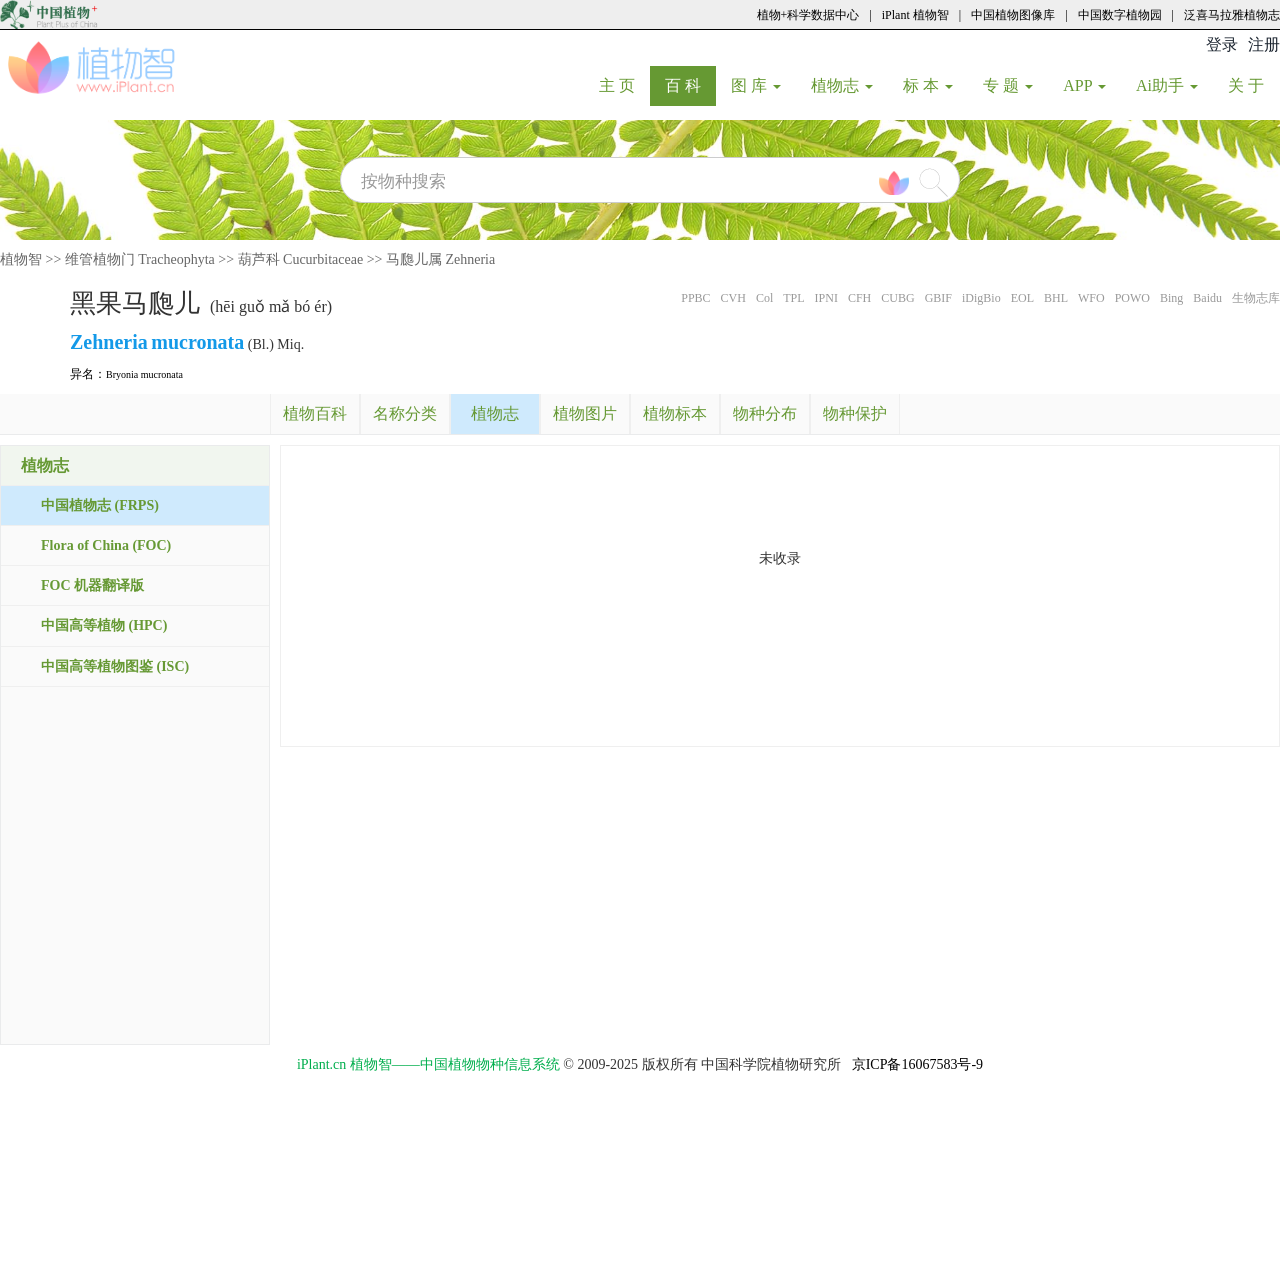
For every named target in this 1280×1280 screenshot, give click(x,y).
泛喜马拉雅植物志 (1232, 15)
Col (764, 298)
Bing (1171, 298)
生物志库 (1256, 298)
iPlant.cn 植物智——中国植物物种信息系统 (428, 1064)
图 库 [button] (756, 85)
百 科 (690, 85)
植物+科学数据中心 (808, 15)
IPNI (826, 298)
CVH (733, 298)
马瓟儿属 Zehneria (440, 259)
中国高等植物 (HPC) (104, 625)
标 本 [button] (928, 85)
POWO (1132, 298)
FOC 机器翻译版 (92, 585)
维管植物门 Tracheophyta (140, 259)
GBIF (938, 298)
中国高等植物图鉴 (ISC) (115, 666)
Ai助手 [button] (1167, 85)
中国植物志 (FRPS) (100, 505)
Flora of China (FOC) (106, 545)
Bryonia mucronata (144, 374)
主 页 (624, 85)
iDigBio (981, 298)
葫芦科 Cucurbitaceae (301, 259)
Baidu (1207, 298)
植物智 (21, 259)
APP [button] (1084, 85)
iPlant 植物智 (915, 15)
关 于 (1253, 85)
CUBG (897, 298)
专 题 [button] (1008, 85)
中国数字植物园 (1120, 15)
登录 (1222, 44)
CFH (859, 298)
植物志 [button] (842, 85)
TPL (793, 298)
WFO (1091, 298)
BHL (1056, 298)
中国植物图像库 (1013, 15)
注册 (1264, 44)
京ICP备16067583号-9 (917, 1064)
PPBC (695, 298)
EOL (1022, 298)
